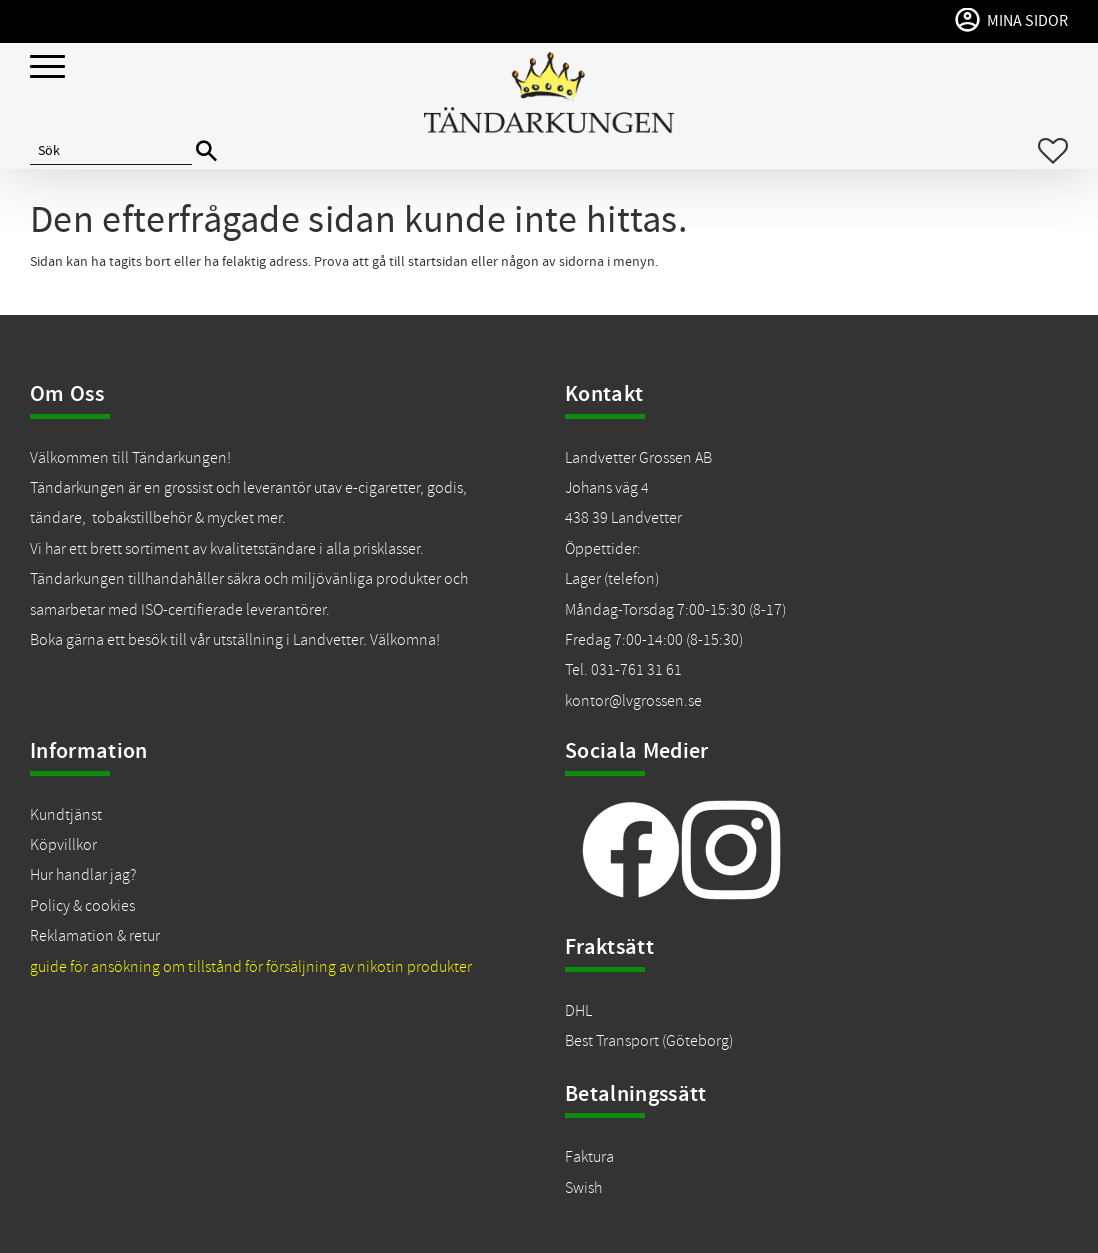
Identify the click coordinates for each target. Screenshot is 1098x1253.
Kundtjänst (66, 815)
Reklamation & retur (95, 936)
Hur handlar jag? (83, 875)
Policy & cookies (82, 906)
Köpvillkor (63, 845)
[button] (47, 67)
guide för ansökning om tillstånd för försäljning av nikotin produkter (251, 967)
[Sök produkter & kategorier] (111, 151)
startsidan (438, 262)
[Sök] (206, 151)
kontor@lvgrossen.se (633, 701)
